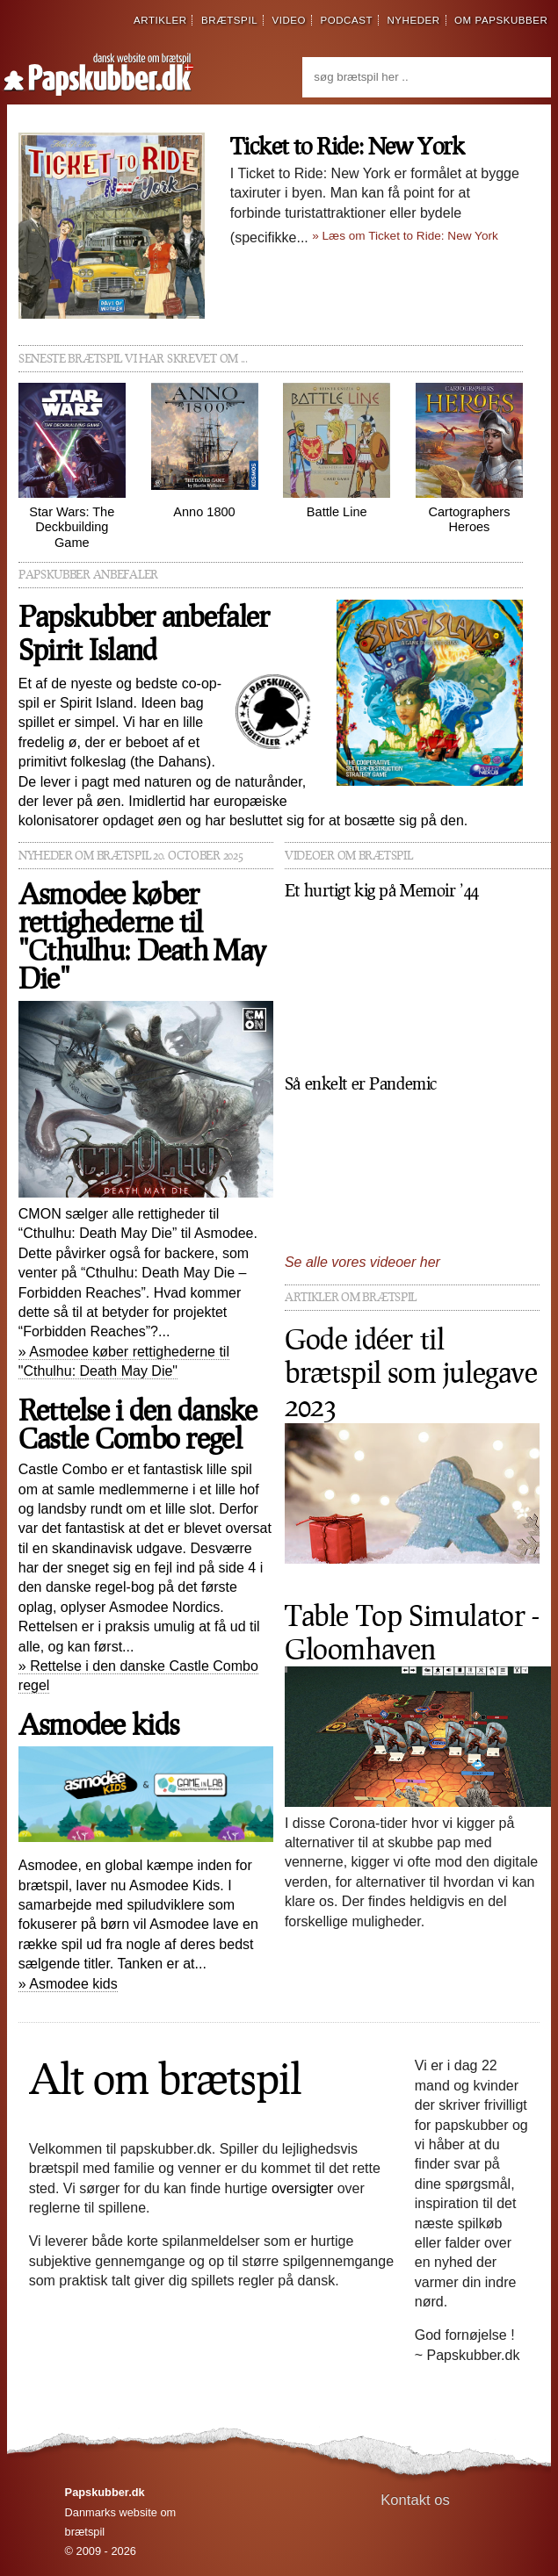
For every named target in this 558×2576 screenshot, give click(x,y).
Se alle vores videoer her (362, 1262)
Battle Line (336, 450)
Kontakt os (415, 2500)
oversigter (302, 2188)
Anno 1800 (204, 450)
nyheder (413, 20)
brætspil (229, 20)
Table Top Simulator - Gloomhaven (412, 1632)
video (289, 20)
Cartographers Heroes (469, 458)
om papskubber (500, 20)
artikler (160, 20)
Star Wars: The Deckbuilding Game (72, 466)
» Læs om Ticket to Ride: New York (405, 235)
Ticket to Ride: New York (347, 145)
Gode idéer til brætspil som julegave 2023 (411, 1372)
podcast (346, 20)
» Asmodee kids (68, 1983)
